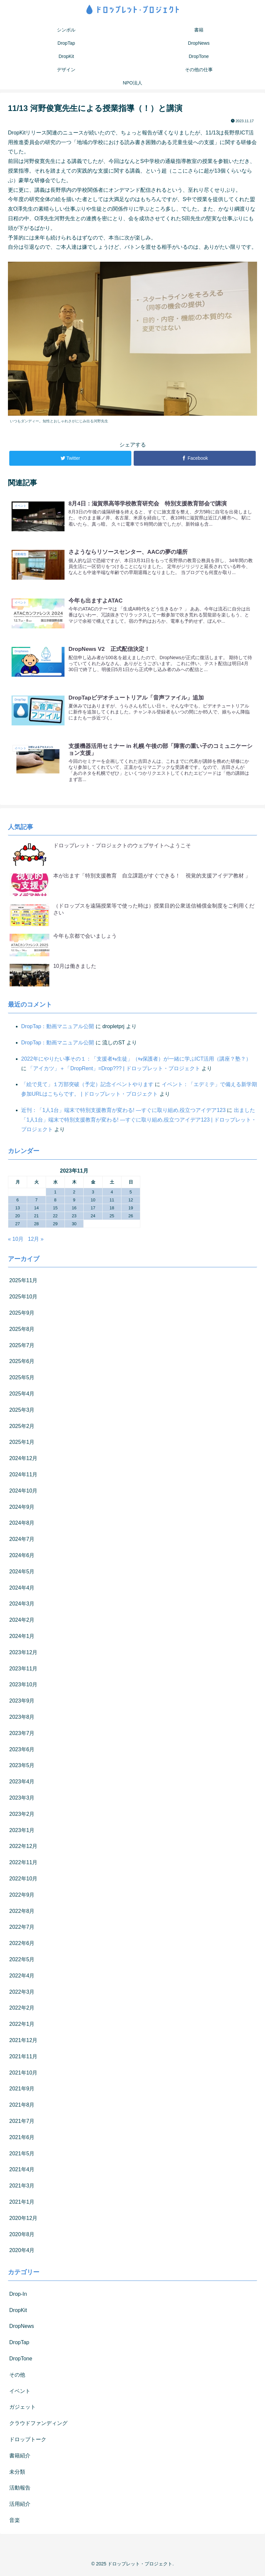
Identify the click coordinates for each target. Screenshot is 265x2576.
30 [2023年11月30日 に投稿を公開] (74, 1226)
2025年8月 (22, 1332)
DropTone (20, 2361)
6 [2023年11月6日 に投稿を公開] (17, 1202)
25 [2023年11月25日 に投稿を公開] (112, 1218)
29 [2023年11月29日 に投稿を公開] (55, 1226)
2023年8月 (22, 1719)
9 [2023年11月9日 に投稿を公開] (74, 1202)
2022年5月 (22, 1962)
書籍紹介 (19, 2458)
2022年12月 (23, 1849)
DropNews (21, 2329)
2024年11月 (23, 1477)
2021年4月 (22, 2172)
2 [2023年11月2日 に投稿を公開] (74, 1194)
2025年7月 (22, 1348)
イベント (19, 2393)
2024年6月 (22, 1558)
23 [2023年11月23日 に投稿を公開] (74, 1218)
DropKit (18, 2313)
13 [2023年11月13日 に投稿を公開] (17, 1210)
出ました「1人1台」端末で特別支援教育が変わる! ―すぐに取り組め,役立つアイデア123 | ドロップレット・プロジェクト (138, 1122)
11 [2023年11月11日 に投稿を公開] (112, 1202)
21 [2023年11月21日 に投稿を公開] (36, 1218)
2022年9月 (22, 1897)
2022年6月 (22, 1946)
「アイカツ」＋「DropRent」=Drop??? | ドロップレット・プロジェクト (114, 1071)
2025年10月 (23, 1299)
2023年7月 (22, 1736)
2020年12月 (23, 2221)
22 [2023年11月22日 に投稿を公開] (55, 1218)
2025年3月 (22, 1412)
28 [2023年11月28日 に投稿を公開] (36, 1226)
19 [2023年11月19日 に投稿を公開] (130, 1210)
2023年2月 (22, 1816)
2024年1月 (22, 1639)
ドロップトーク (27, 2442)
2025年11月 (23, 1283)
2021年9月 (22, 2091)
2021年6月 (22, 2140)
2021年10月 (23, 2075)
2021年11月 (23, 2059)
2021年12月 (23, 2043)
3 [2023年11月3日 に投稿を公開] (93, 1194)
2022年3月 (22, 1994)
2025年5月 (22, 1380)
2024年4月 (22, 1590)
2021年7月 (22, 2124)
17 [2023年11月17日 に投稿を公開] (93, 1210)
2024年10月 (23, 1493)
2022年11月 (23, 1865)
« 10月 (15, 1241)
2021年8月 (22, 2107)
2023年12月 (23, 1655)
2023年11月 (23, 1671)
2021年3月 (22, 2188)
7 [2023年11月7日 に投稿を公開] (36, 1202)
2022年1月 (22, 2026)
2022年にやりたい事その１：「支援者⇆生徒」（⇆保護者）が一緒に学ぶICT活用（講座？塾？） (136, 1061)
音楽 (14, 2523)
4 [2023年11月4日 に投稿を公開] (111, 1194)
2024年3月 (22, 1606)
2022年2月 (22, 2011)
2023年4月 (22, 1784)
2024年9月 (22, 1509)
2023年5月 (22, 1768)
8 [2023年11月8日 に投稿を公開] (55, 1202)
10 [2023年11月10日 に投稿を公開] (93, 1202)
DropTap (19, 2345)
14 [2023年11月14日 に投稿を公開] (36, 1210)
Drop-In (18, 2296)
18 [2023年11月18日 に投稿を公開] (112, 1210)
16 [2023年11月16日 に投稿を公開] (74, 1210)
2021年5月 (22, 2156)
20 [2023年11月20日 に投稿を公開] (17, 1218)
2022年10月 (23, 1881)
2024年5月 (22, 1574)
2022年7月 (22, 1930)
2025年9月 (22, 1315)
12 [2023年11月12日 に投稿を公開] (130, 1202)
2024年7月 (22, 1542)
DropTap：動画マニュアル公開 (57, 1029)
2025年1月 (22, 1445)
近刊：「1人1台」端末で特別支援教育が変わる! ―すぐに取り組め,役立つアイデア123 (123, 1113)
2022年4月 (22, 1978)
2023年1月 (22, 1833)
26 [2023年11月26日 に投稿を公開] (130, 1218)
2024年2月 (22, 1623)
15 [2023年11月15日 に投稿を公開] (55, 1210)
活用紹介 (19, 2506)
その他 (17, 2377)
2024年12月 (23, 1461)
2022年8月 (22, 1914)
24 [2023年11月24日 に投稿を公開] (93, 1218)
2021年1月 (22, 2204)
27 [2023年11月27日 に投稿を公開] (17, 1226)
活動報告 (19, 2491)
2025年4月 (22, 1396)
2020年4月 (22, 2253)
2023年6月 (22, 1752)
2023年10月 (23, 1687)
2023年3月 (22, 1800)
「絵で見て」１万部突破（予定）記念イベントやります (87, 1087)
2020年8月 (22, 2237)
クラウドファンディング (38, 2426)
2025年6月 (22, 1364)
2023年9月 (22, 1704)
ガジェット (22, 2410)
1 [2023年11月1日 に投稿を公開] (55, 1194)
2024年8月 (22, 1526)
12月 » (36, 1241)
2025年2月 (22, 1429)
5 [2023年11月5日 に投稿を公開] (130, 1194)
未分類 (17, 2474)
